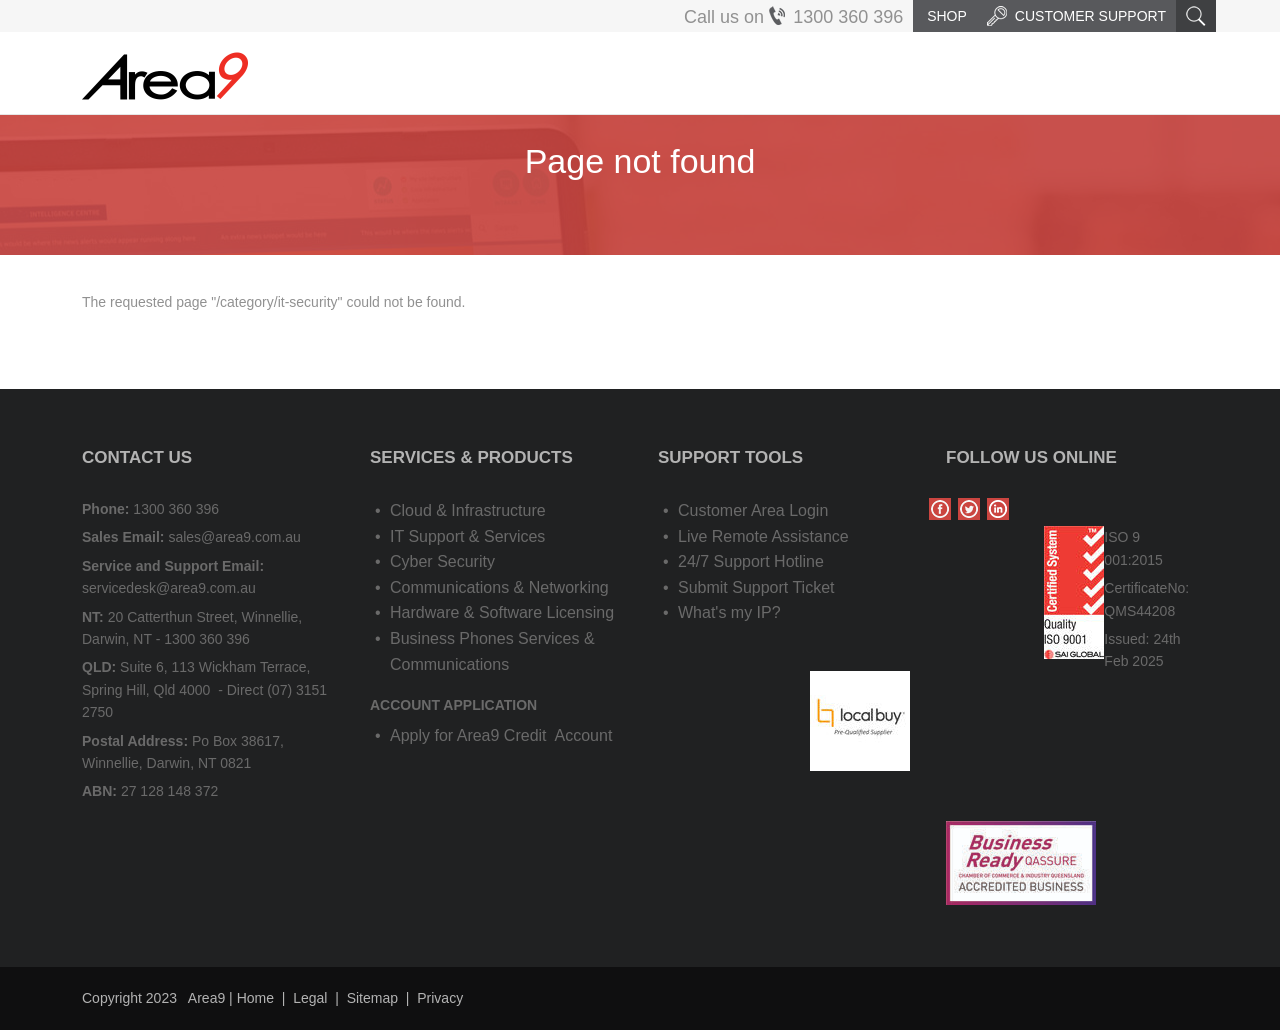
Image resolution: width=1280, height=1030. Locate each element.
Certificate (1135, 588)
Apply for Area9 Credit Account (501, 735)
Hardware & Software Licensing (502, 612)
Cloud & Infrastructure (468, 510)
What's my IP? (729, 612)
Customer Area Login (753, 510)
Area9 (206, 998)
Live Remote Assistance (763, 536)
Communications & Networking (499, 587)
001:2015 (1133, 560)
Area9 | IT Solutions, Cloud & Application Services (165, 76)
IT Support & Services (467, 536)
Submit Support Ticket (756, 587)
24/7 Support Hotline (751, 561)
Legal (310, 998)
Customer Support (1076, 16)
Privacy (440, 998)
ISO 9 (1122, 537)
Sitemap (372, 998)
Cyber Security (442, 561)
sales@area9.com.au (234, 537)
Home (255, 998)
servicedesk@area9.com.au (169, 588)
